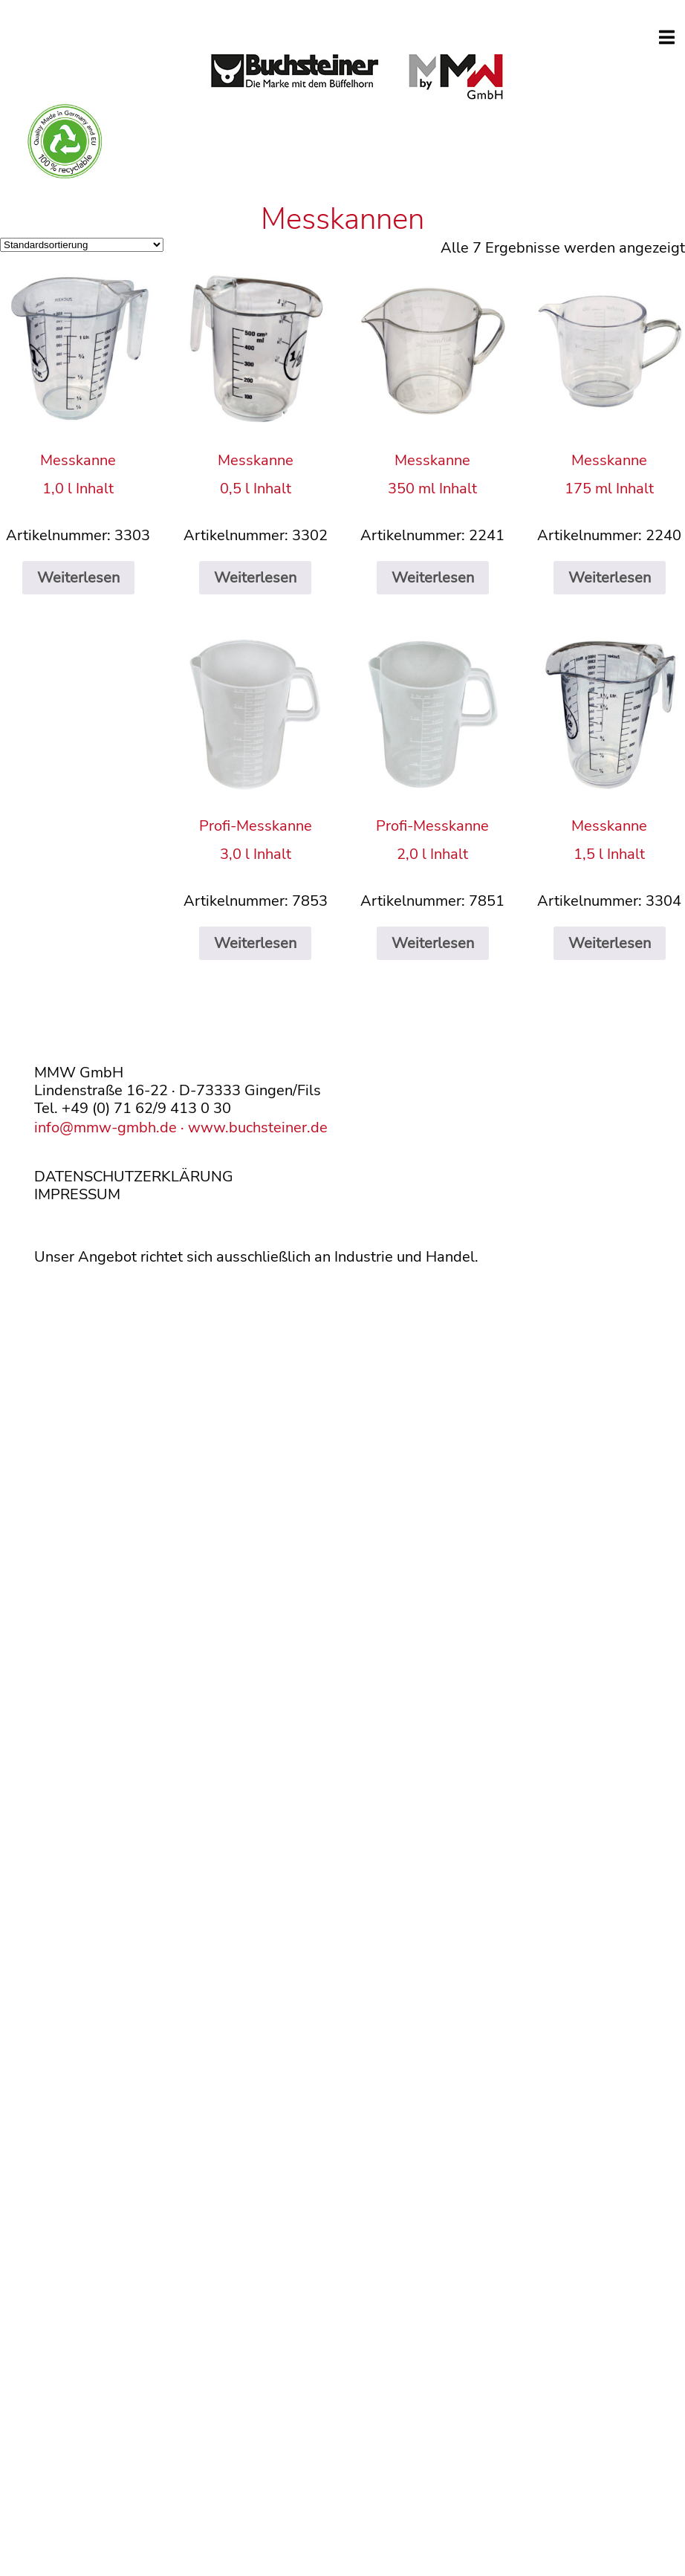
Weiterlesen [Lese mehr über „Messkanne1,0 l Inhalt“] (78, 578)
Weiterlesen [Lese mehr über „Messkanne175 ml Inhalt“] (609, 578)
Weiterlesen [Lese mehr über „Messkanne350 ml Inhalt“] (433, 578)
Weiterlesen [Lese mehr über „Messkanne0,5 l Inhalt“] (255, 578)
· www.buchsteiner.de (252, 1127)
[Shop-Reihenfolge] (81, 245)
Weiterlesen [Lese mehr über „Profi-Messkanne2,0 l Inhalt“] (433, 943)
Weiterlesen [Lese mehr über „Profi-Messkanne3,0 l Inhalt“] (255, 943)
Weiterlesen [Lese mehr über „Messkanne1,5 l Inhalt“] (609, 943)
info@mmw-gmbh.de (105, 1127)
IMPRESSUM (77, 1194)
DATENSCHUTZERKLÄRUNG (133, 1177)
